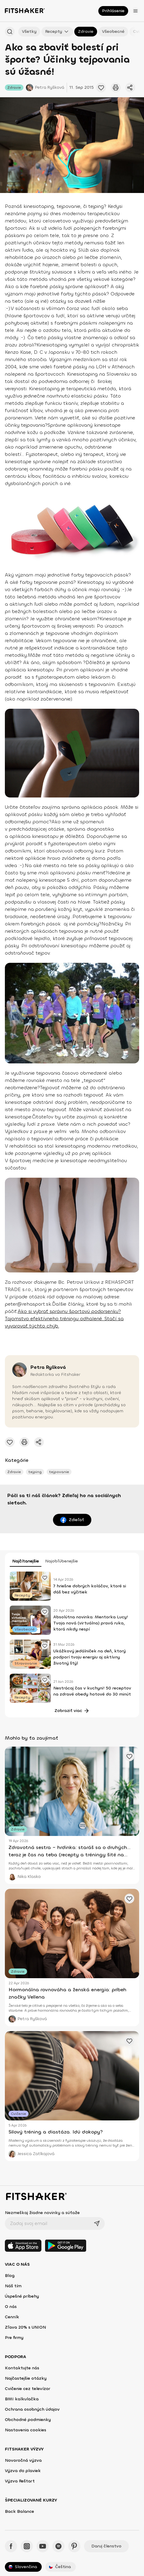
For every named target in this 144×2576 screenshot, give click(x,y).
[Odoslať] (97, 2223)
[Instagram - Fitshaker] (27, 2546)
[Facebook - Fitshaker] (11, 2546)
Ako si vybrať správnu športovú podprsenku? (69, 1311)
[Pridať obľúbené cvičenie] (101, 87)
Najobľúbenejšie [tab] (61, 1561)
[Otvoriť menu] (135, 11)
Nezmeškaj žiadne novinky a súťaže (42, 2213)
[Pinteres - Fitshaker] (74, 2546)
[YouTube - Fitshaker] (43, 2546)
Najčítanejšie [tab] (25, 1561)
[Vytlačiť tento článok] (116, 87)
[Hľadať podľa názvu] (10, 31)
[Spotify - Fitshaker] (58, 2546)
